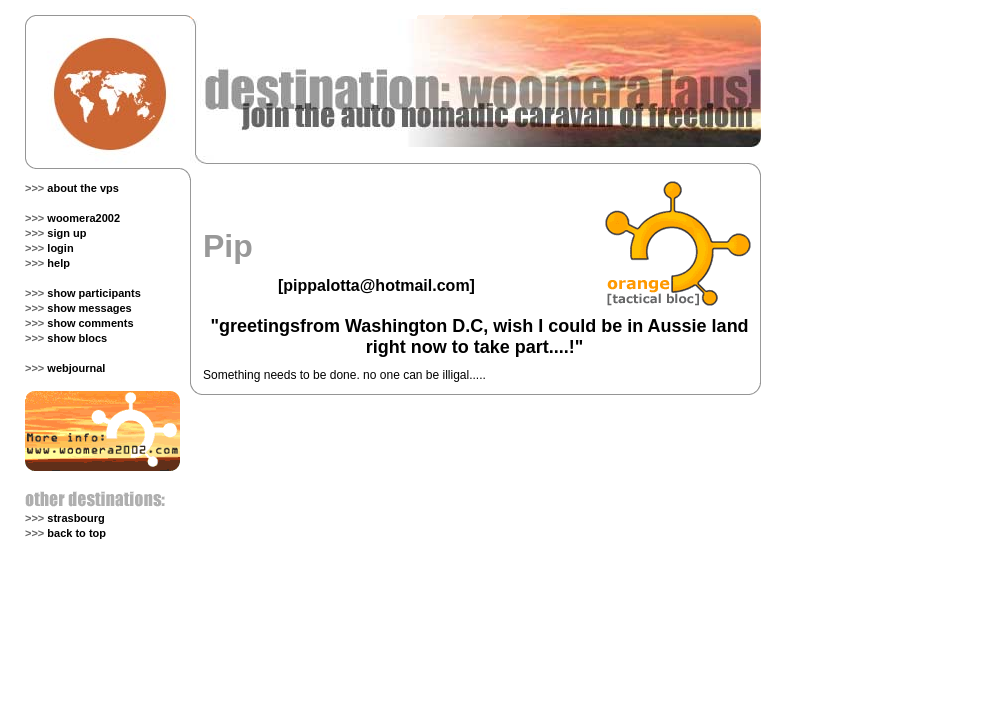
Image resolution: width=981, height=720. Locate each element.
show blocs (77, 338)
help (58, 263)
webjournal (76, 368)
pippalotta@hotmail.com (376, 285)
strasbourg (75, 518)
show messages (89, 308)
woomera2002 (83, 218)
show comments (90, 323)
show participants (94, 293)
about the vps (83, 188)
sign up (66, 233)
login (60, 248)
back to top (76, 533)
